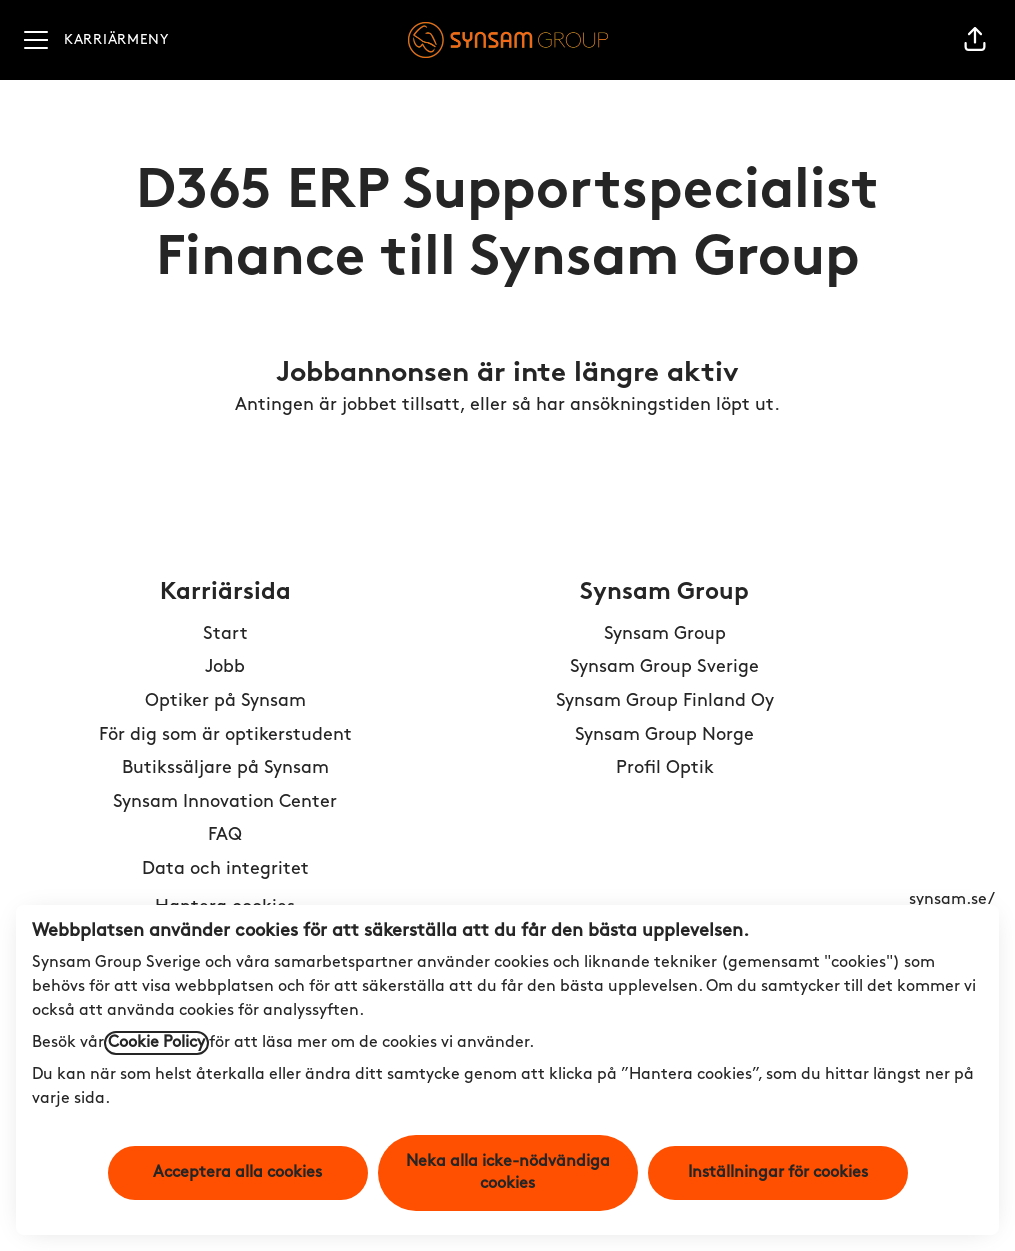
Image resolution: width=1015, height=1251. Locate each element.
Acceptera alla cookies (237, 1173)
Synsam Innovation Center (225, 802)
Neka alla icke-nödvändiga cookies (508, 1173)
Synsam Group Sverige (664, 667)
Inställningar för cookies (778, 1173)
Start (225, 634)
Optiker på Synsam (225, 701)
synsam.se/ (952, 900)
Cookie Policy (156, 1043)
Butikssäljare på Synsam (225, 768)
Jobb (225, 667)
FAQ (225, 835)
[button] (975, 40)
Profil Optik (665, 768)
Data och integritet (225, 869)
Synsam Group (665, 634)
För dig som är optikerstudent (225, 735)
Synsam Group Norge (664, 735)
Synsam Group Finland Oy (665, 701)
